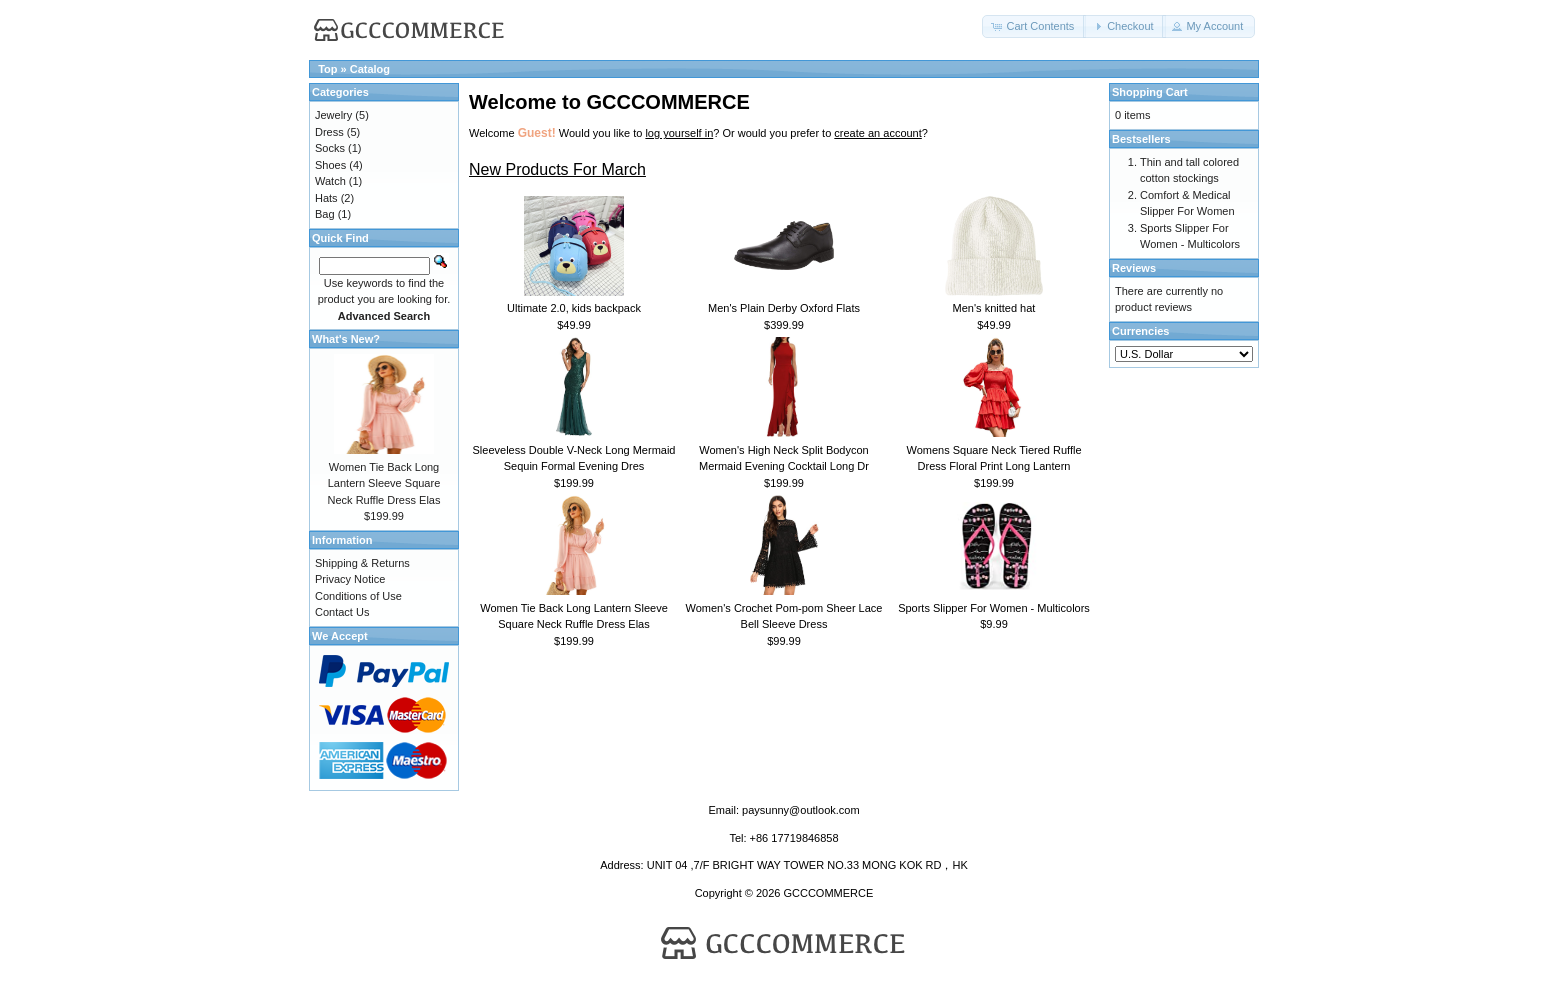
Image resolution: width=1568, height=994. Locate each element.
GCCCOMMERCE (828, 893)
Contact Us (342, 612)
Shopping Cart (1150, 92)
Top (327, 69)
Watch (330, 181)
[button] (1034, 26)
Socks (330, 148)
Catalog (370, 69)
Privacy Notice (350, 579)
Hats (326, 198)
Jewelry (333, 115)
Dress (329, 132)
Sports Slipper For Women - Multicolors (994, 608)
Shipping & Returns (362, 563)
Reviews (1134, 268)
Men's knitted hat (994, 308)
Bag (325, 214)
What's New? (346, 339)
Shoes (330, 165)
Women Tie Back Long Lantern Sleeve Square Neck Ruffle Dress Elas (384, 483)
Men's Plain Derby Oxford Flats (784, 308)
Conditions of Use (358, 596)
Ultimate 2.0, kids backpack (574, 308)
